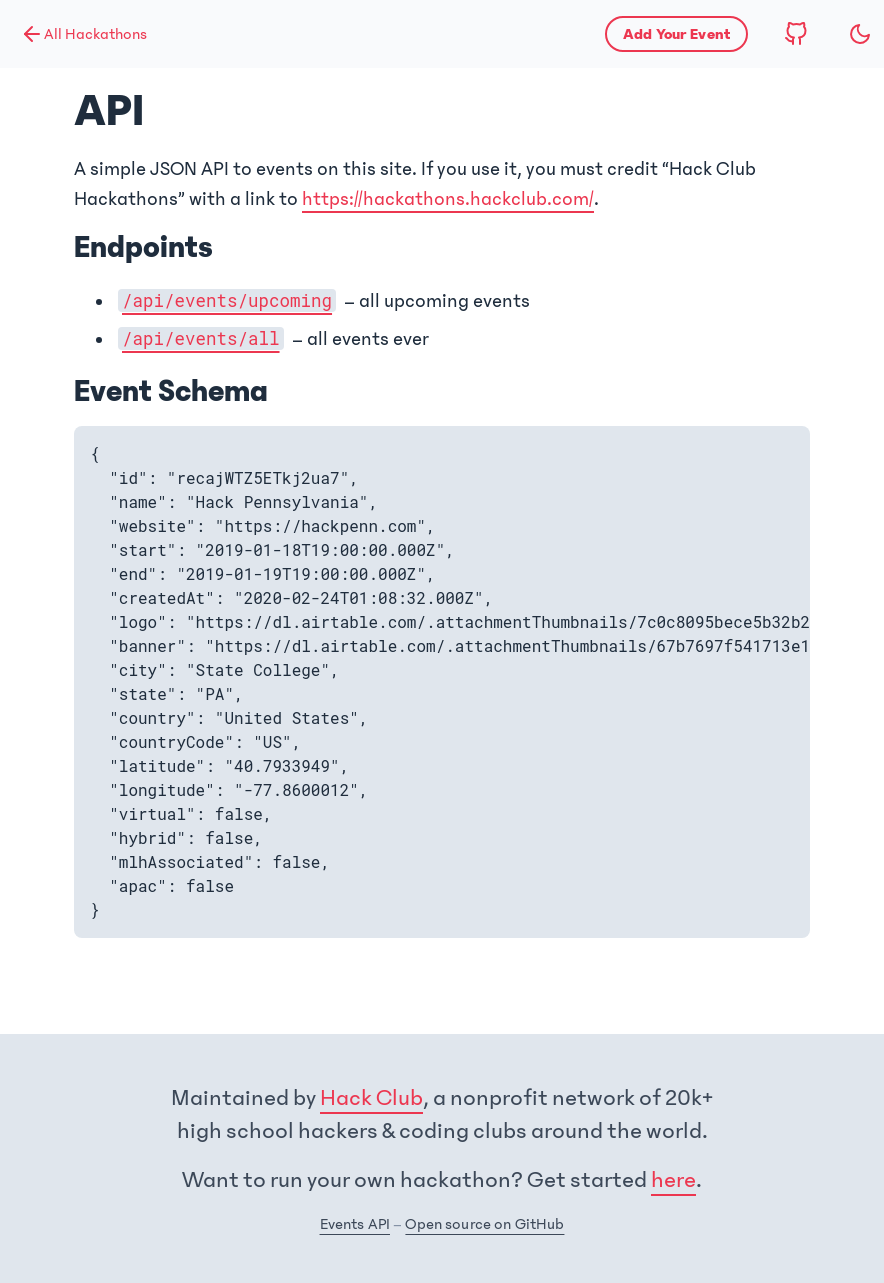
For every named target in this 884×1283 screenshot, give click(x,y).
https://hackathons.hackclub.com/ (448, 199)
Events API (355, 1224)
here (673, 1180)
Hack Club (371, 1098)
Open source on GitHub (484, 1224)
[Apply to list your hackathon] (676, 34)
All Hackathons (83, 34)
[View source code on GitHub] (796, 34)
